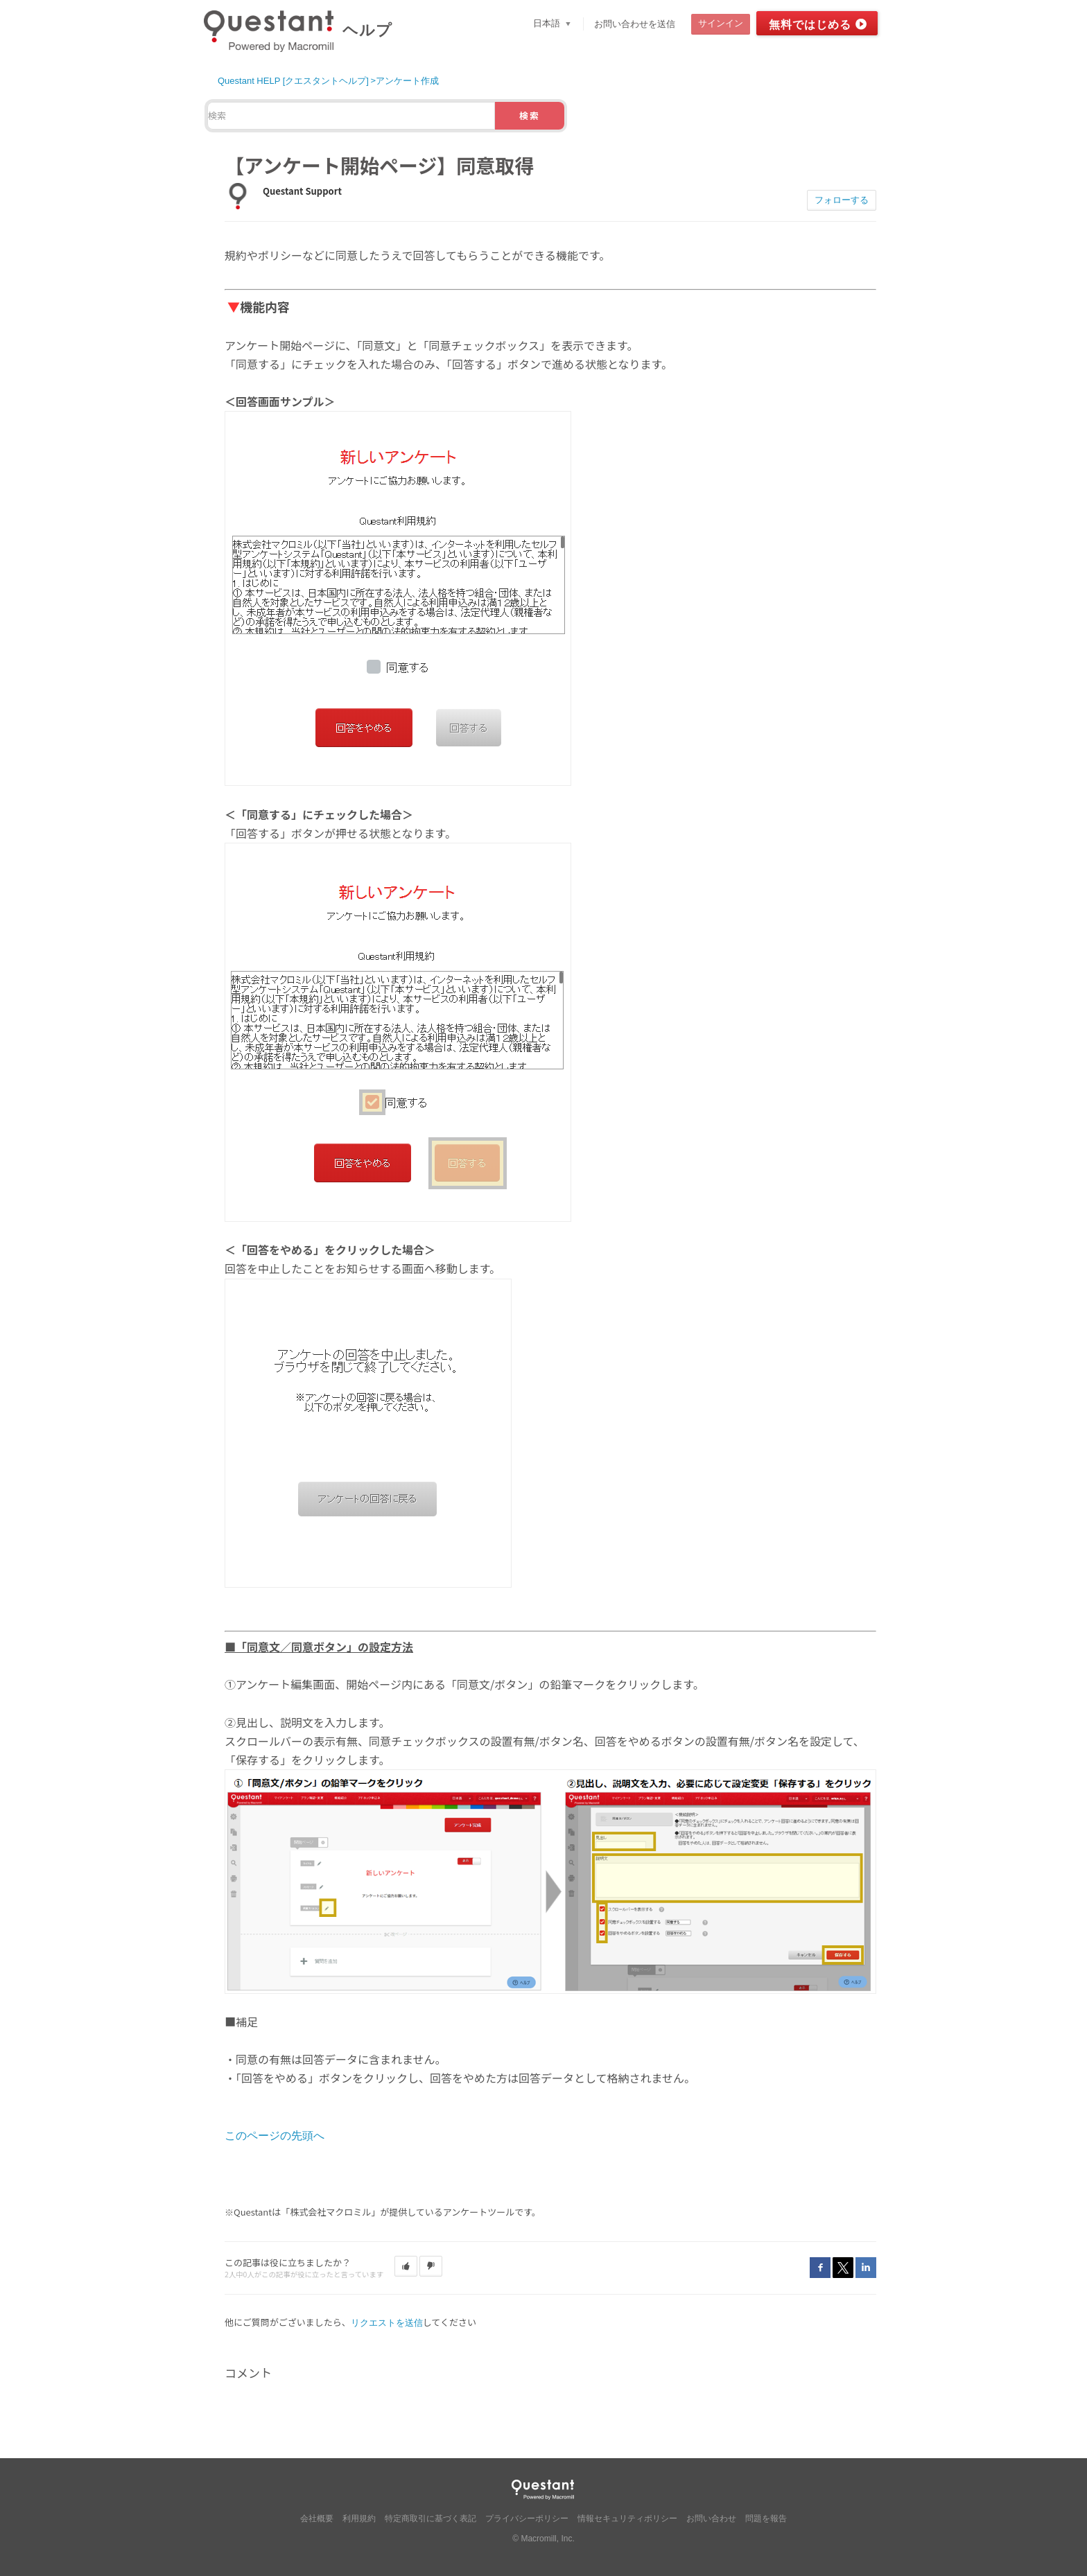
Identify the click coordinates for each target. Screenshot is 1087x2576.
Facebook (820, 2267)
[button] (405, 2266)
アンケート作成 (407, 81)
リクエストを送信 (387, 2322)
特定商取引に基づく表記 (430, 2518)
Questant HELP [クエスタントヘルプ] (293, 81)
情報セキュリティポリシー (627, 2518)
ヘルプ (367, 30)
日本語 (548, 23)
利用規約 (359, 2518)
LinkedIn (865, 2267)
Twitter (843, 2267)
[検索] (351, 116)
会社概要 (316, 2518)
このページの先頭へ (274, 2135)
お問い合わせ (711, 2518)
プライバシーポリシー (526, 2518)
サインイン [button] (720, 23)
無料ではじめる (810, 24)
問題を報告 (766, 2518)
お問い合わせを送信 (634, 24)
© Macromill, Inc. (543, 2538)
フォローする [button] (842, 200)
